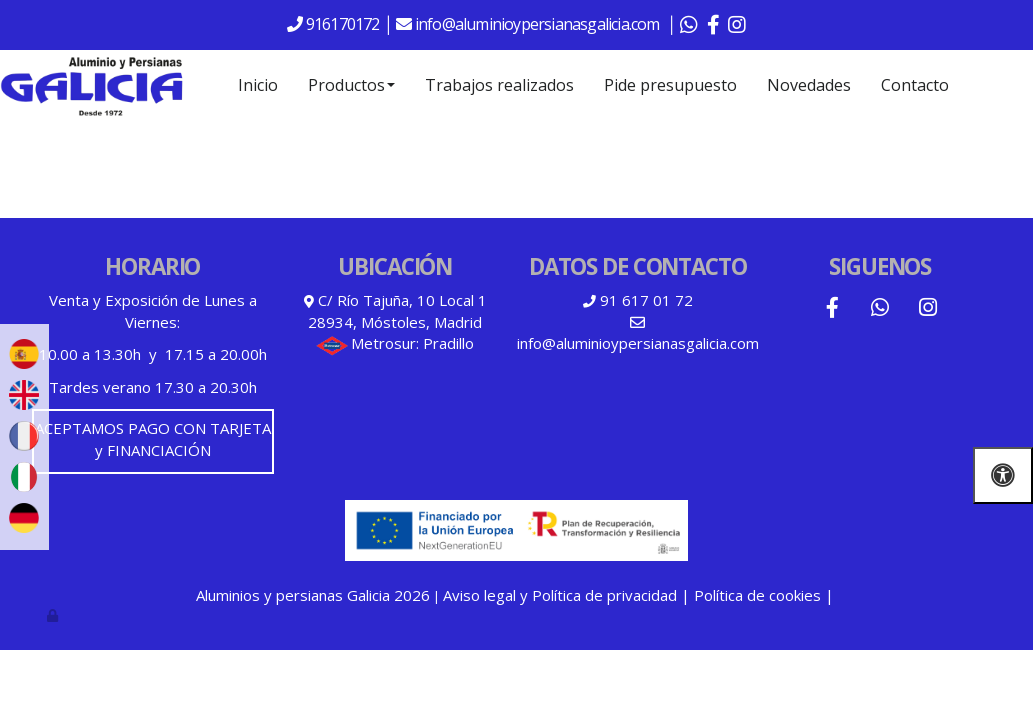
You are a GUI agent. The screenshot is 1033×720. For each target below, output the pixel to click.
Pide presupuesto (670, 85)
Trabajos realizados (499, 85)
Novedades (809, 85)
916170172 (341, 24)
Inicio (258, 85)
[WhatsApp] (880, 309)
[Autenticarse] (54, 615)
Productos (351, 85)
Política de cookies (757, 595)
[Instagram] (928, 309)
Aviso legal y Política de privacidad (560, 595)
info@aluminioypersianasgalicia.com (539, 24)
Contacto (915, 85)
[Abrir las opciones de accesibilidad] (1003, 475)
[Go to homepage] (92, 85)
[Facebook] (832, 309)
